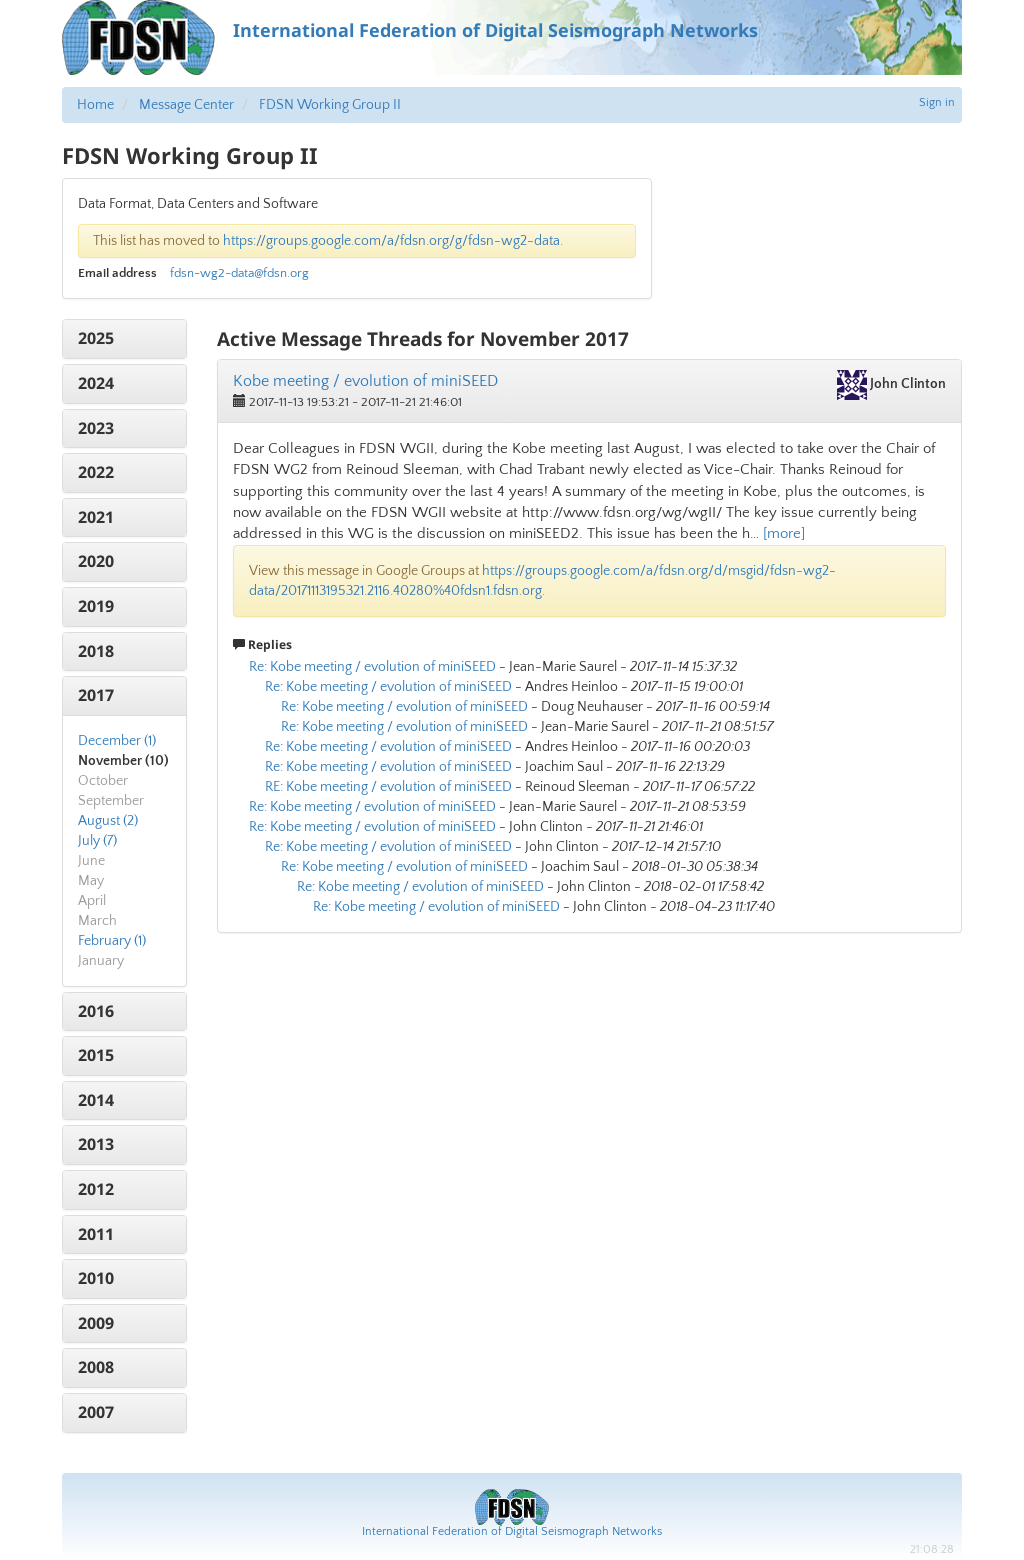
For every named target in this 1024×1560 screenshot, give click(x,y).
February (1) (112, 941)
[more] (784, 533)
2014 (96, 1100)
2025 (96, 338)
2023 (96, 428)
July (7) (97, 841)
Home (95, 105)
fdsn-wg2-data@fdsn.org (239, 273)
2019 (96, 606)
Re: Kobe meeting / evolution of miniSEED (372, 667)
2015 (96, 1055)
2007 (96, 1412)
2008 (96, 1367)
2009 (96, 1323)
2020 (96, 561)
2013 (96, 1144)
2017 (96, 695)
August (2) (108, 821)
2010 (96, 1278)
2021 (96, 517)
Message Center (186, 105)
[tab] (124, 339)
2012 (96, 1189)
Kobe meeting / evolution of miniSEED (365, 381)
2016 (96, 1011)
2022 (96, 472)
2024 (96, 383)
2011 (96, 1234)
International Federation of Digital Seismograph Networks (512, 1531)
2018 (96, 651)
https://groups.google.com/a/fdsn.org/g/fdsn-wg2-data (391, 241)
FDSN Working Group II (330, 105)
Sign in (937, 102)
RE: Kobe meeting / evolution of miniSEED (388, 787)
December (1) (117, 741)
